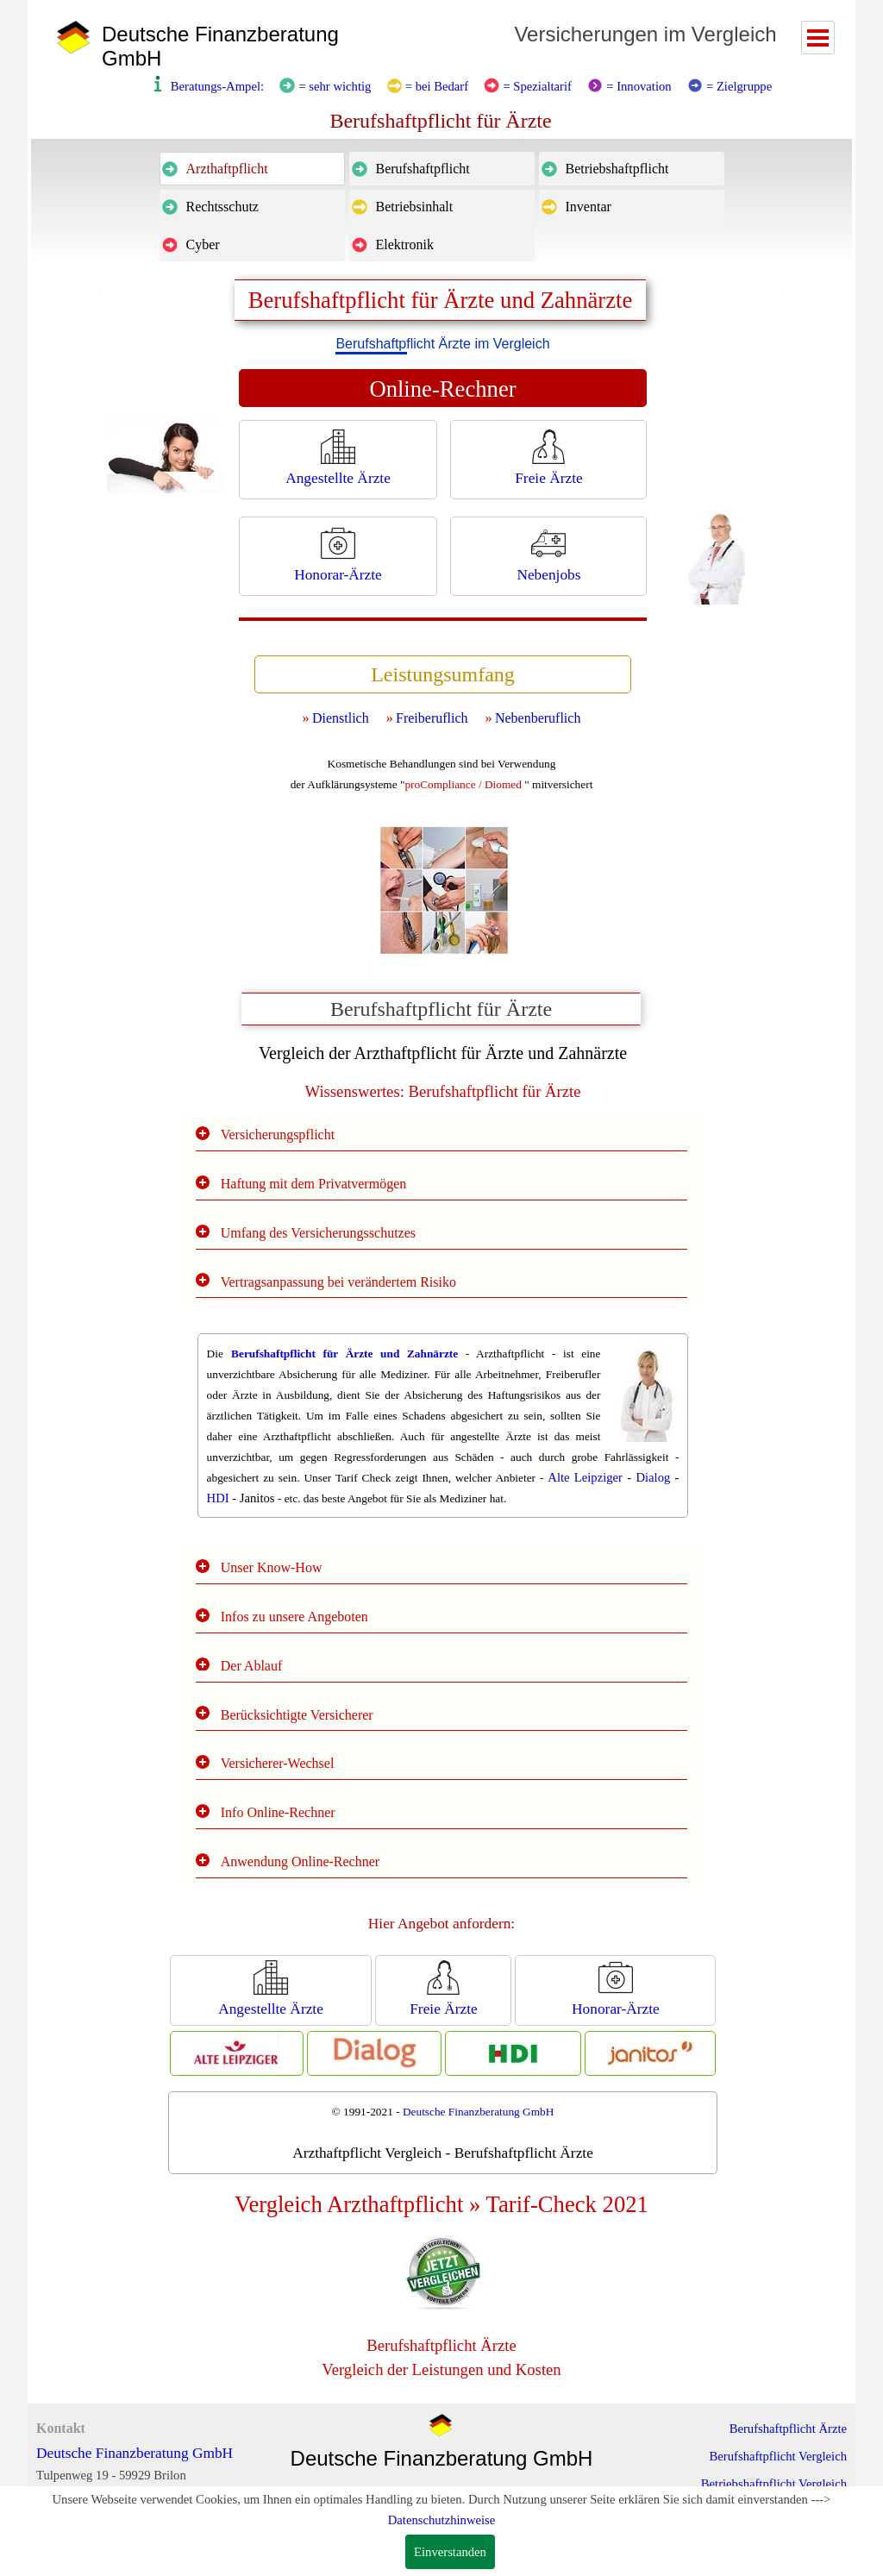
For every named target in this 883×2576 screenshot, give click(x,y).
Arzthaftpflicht (227, 168)
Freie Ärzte (548, 478)
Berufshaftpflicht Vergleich (778, 2456)
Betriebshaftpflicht (617, 168)
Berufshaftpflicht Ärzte (788, 2428)
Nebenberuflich (538, 718)
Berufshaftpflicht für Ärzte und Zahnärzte (344, 1353)
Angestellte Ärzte (338, 478)
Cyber (203, 244)
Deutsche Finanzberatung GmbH (478, 2111)
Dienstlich (340, 718)
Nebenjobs (548, 575)
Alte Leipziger (585, 1477)
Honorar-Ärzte (338, 575)
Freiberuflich (432, 718)
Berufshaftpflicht (423, 168)
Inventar (588, 206)
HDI (218, 1498)
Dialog (653, 1477)
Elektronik (405, 244)
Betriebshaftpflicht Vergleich (774, 2484)
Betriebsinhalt (415, 206)
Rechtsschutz (222, 206)
